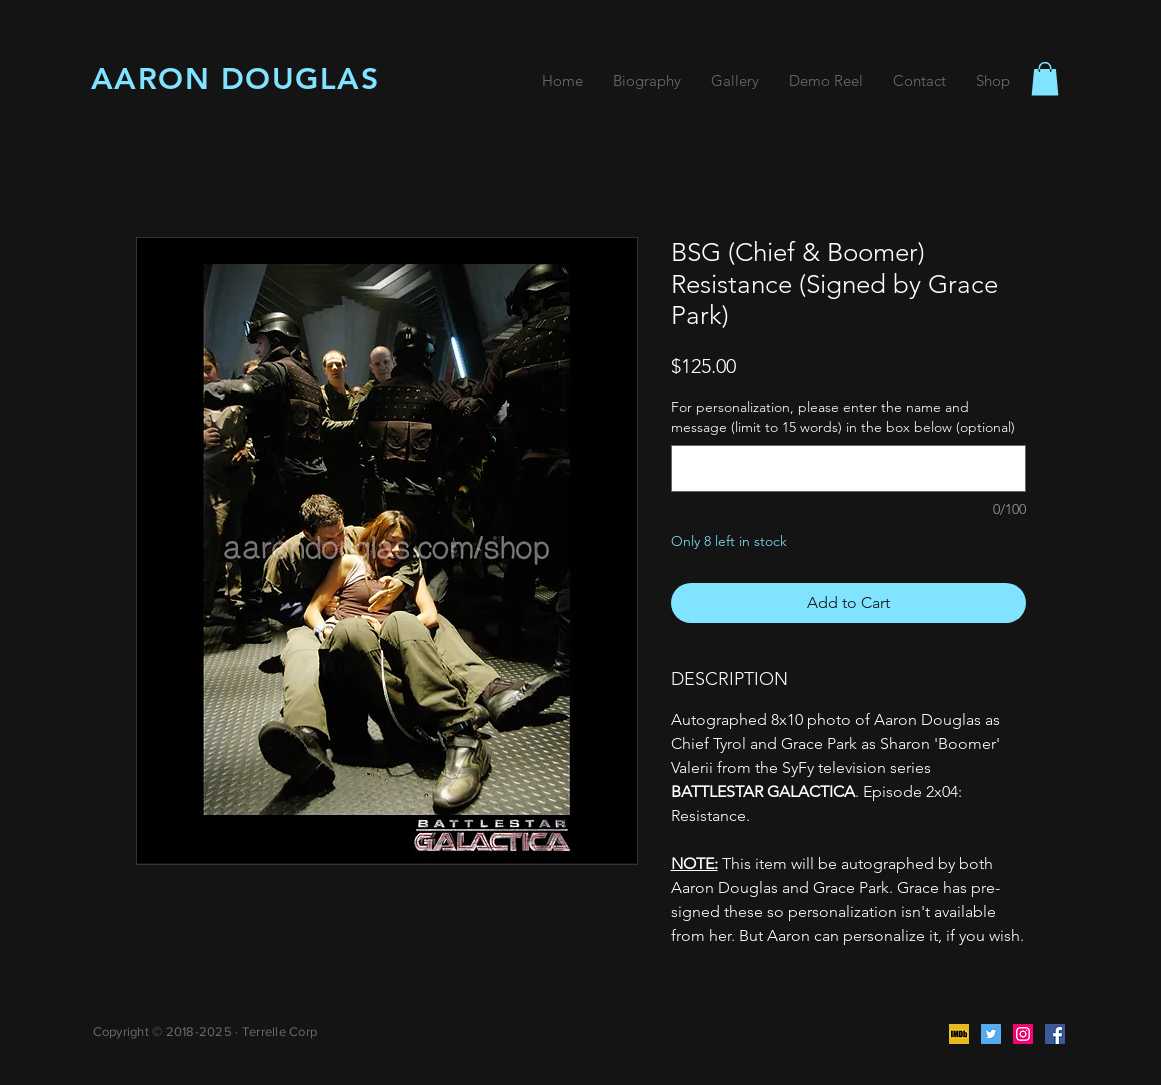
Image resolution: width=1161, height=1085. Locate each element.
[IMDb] (959, 1034)
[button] (1045, 78)
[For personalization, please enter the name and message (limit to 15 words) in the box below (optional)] (848, 468)
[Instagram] (1023, 1034)
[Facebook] (1055, 1034)
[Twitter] (991, 1034)
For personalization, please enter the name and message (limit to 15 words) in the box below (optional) (843, 417)
